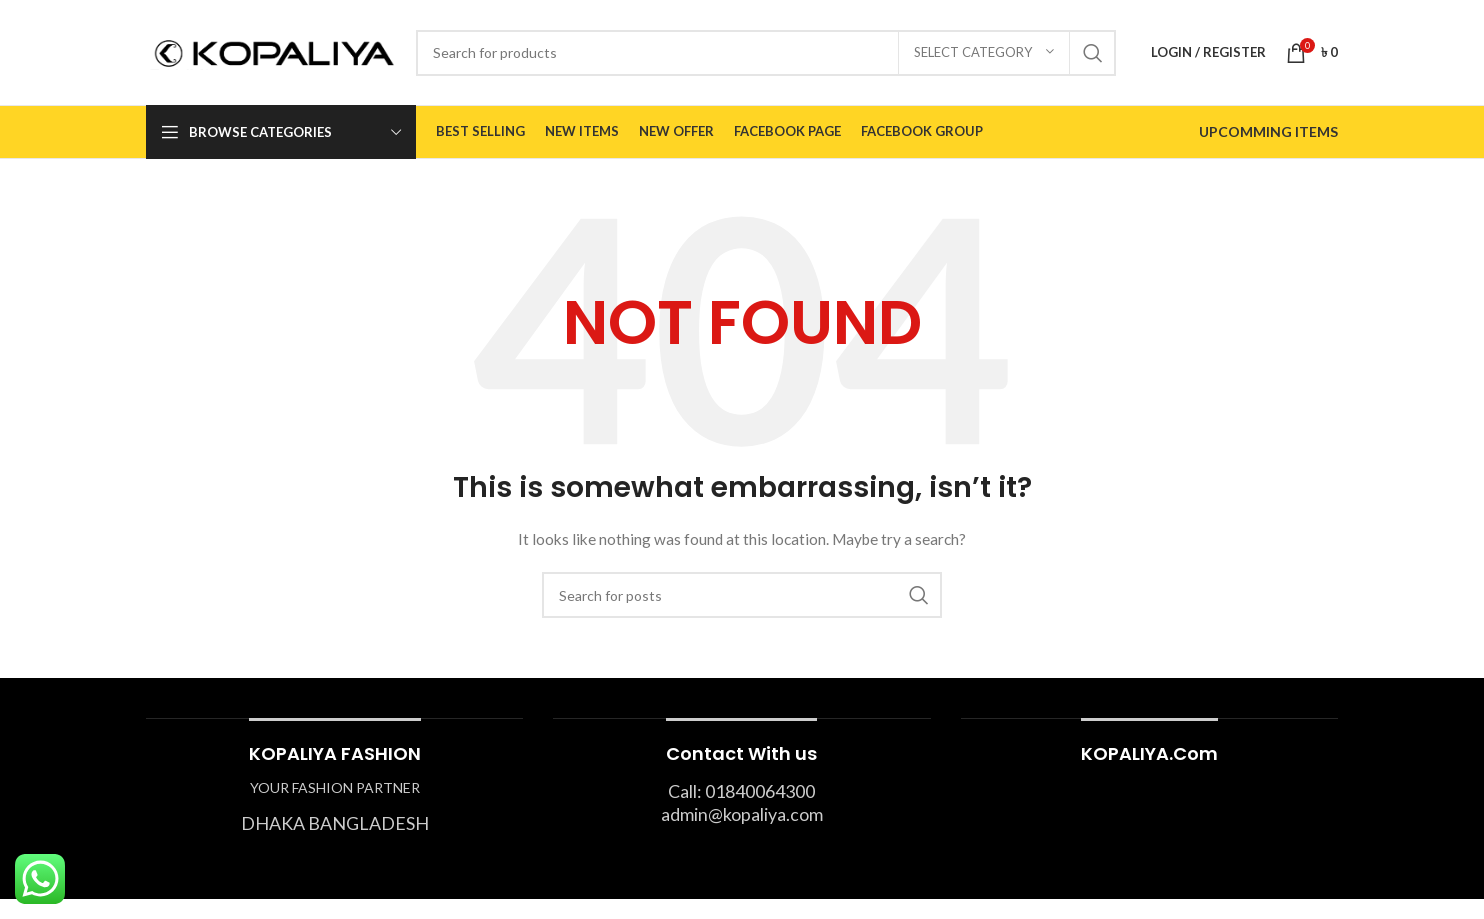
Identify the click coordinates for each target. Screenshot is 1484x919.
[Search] (766, 53)
